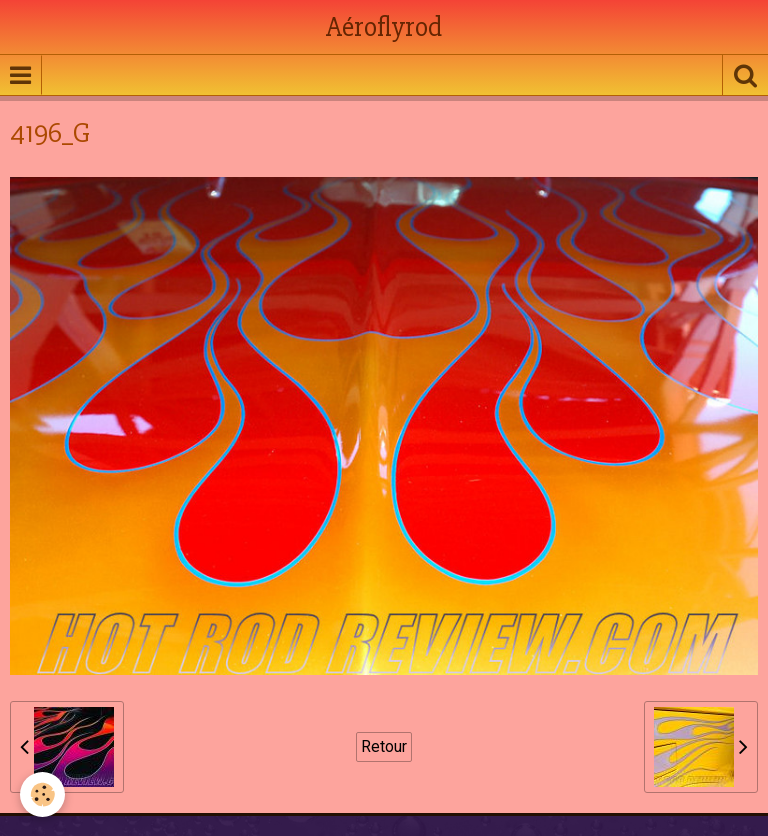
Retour (384, 746)
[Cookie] (42, 794)
